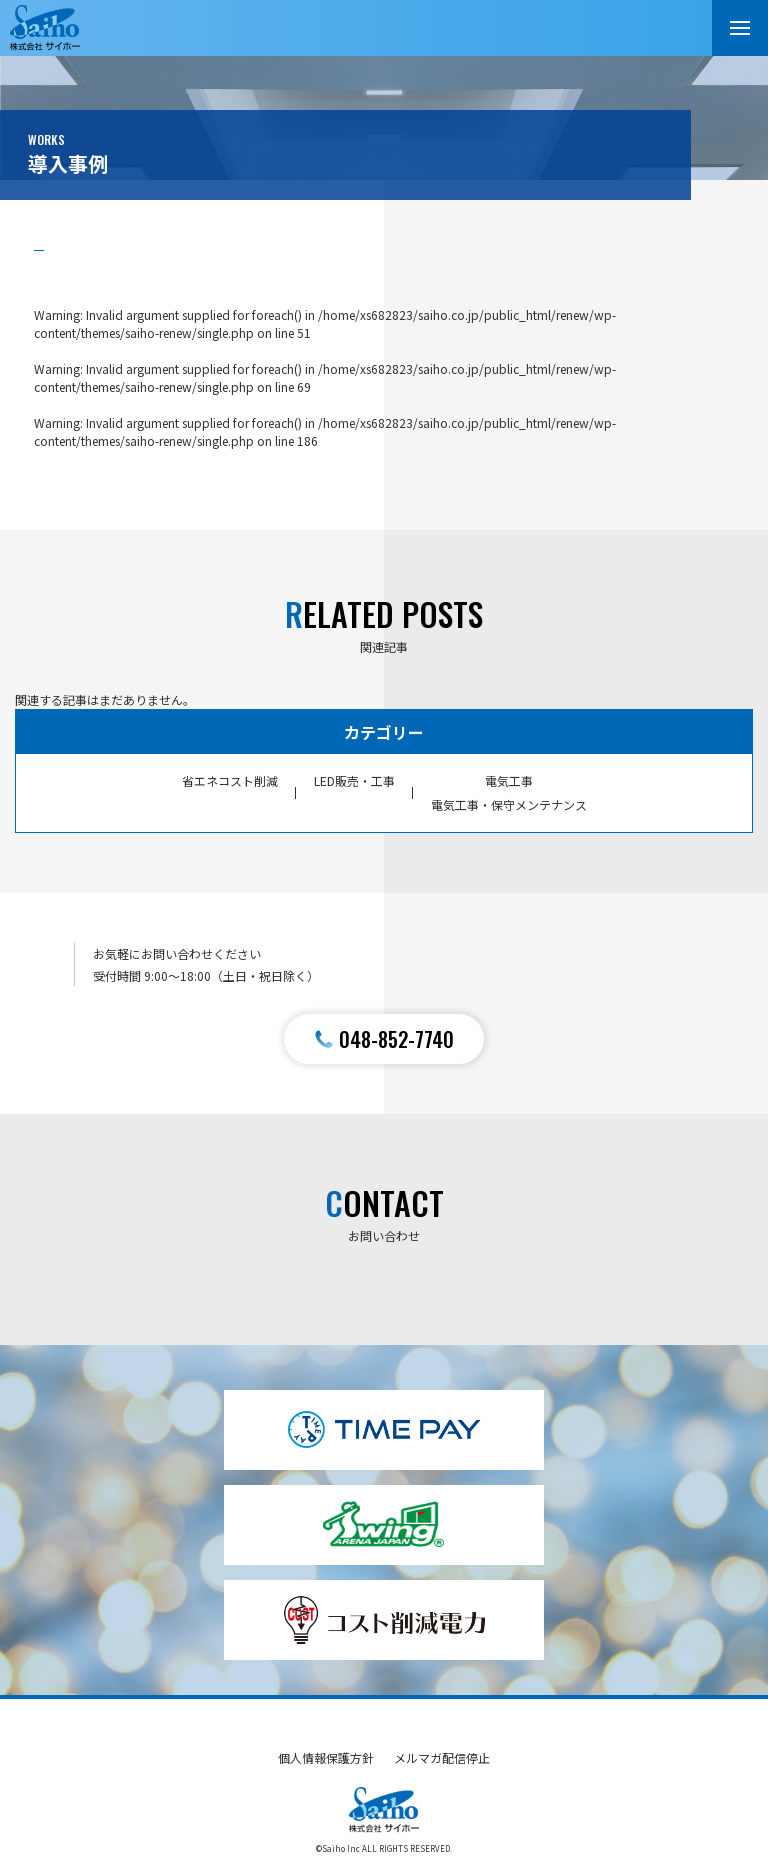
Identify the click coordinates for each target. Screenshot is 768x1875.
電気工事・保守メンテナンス (509, 804)
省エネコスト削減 (230, 780)
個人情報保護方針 (326, 1757)
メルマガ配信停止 (442, 1757)
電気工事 (509, 780)
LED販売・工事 (354, 780)
